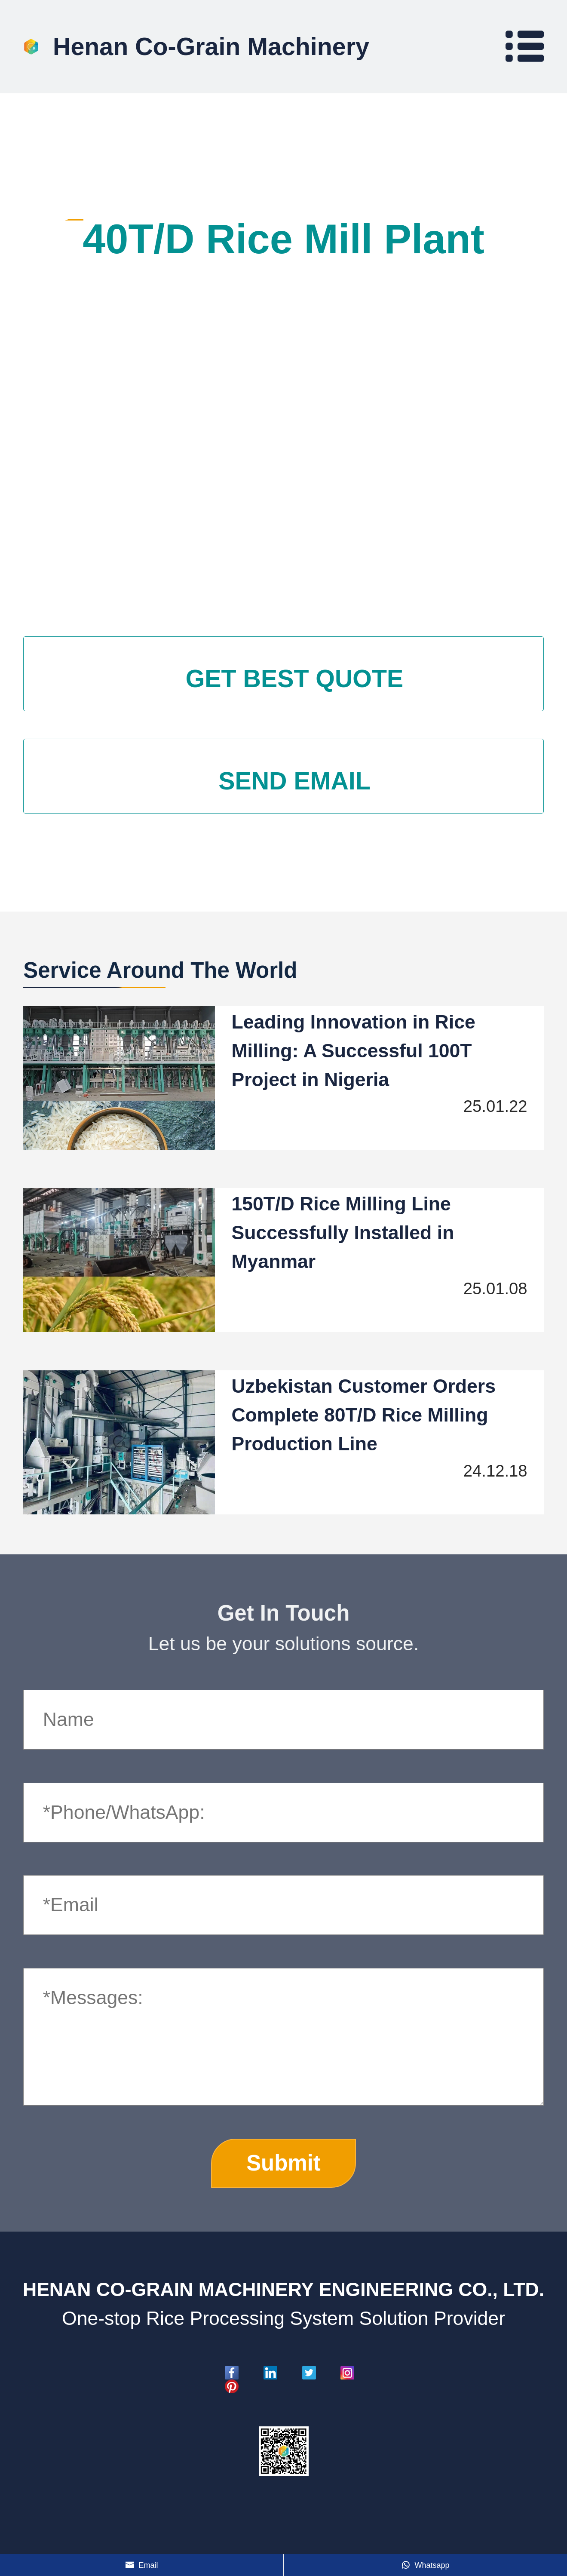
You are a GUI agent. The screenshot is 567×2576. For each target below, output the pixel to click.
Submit (283, 2163)
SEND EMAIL (294, 780)
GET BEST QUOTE (294, 678)
